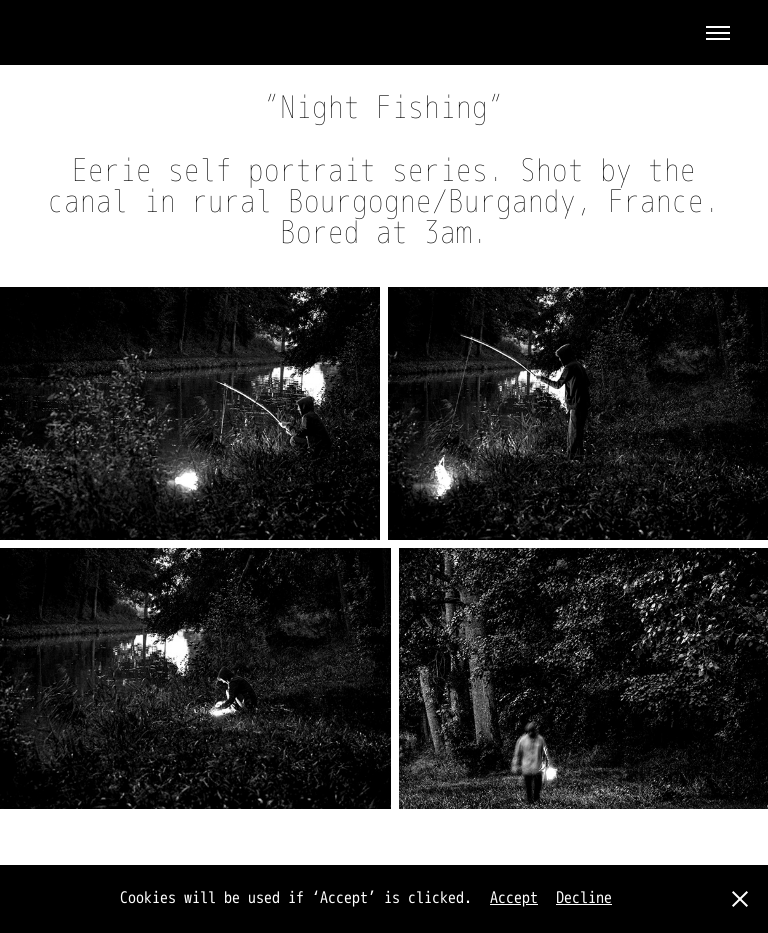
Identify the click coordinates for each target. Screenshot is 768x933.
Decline (584, 898)
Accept (514, 898)
